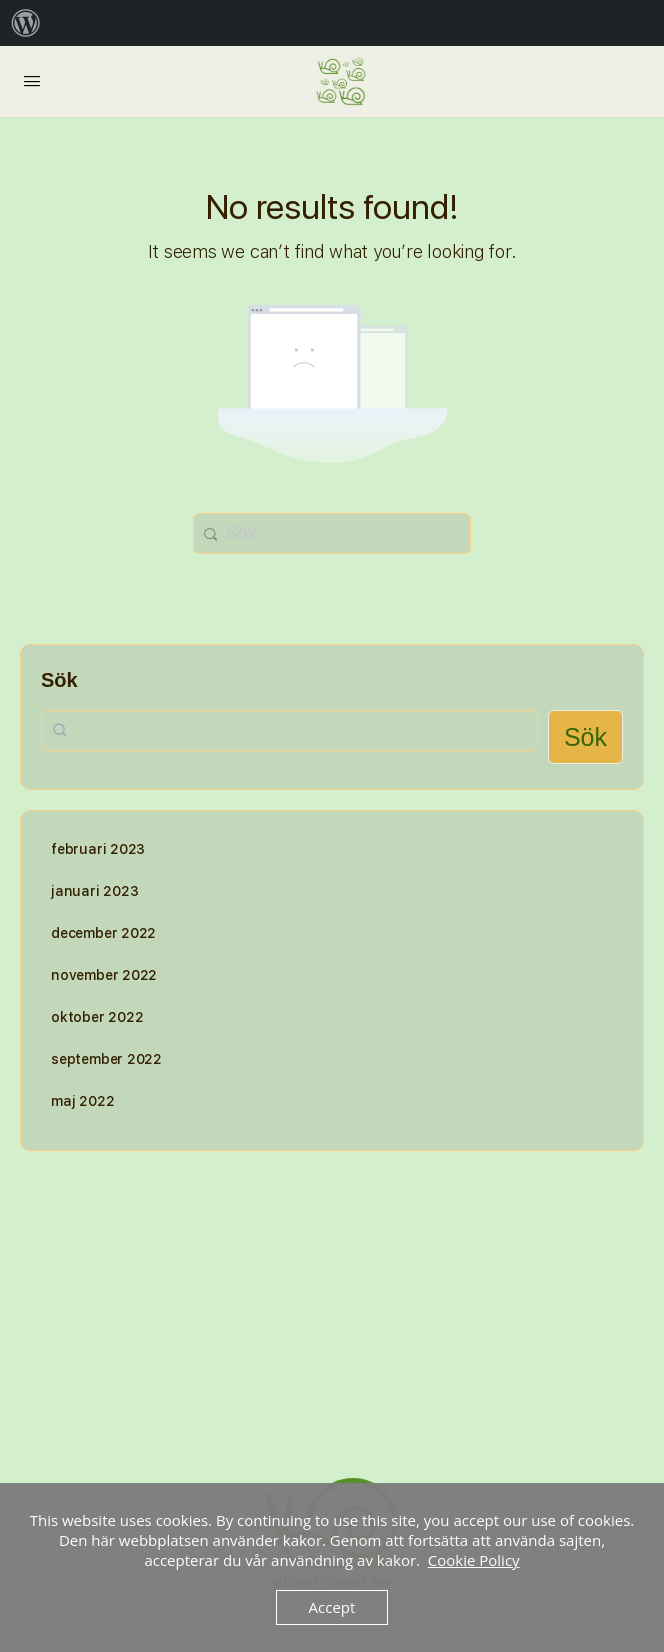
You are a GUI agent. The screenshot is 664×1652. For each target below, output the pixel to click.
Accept (332, 1607)
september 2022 (106, 1059)
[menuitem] (26, 23)
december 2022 (103, 933)
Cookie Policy (474, 1560)
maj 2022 (82, 1101)
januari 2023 (94, 891)
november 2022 (104, 975)
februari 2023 (98, 849)
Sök (59, 680)
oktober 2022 (97, 1017)
